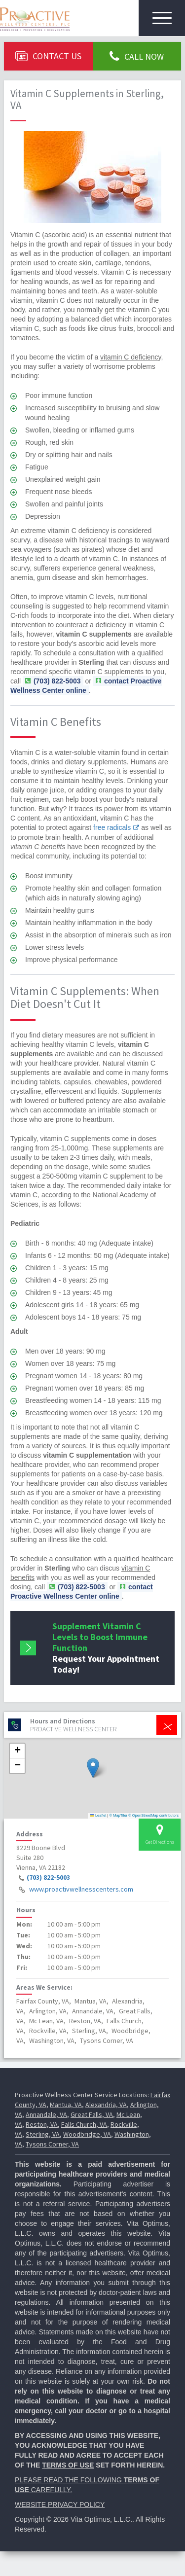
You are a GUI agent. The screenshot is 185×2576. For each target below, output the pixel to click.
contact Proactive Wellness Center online (86, 685)
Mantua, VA (66, 2104)
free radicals (112, 827)
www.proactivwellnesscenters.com (81, 1889)
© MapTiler (119, 1815)
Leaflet (98, 1815)
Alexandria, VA (106, 2104)
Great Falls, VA (92, 2114)
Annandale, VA (46, 2114)
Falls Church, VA (84, 2124)
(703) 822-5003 (48, 1877)
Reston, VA (42, 2124)
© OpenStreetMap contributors (153, 1815)
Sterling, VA (43, 2134)
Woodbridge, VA (87, 2134)
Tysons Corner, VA (52, 2144)
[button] (93, 1768)
